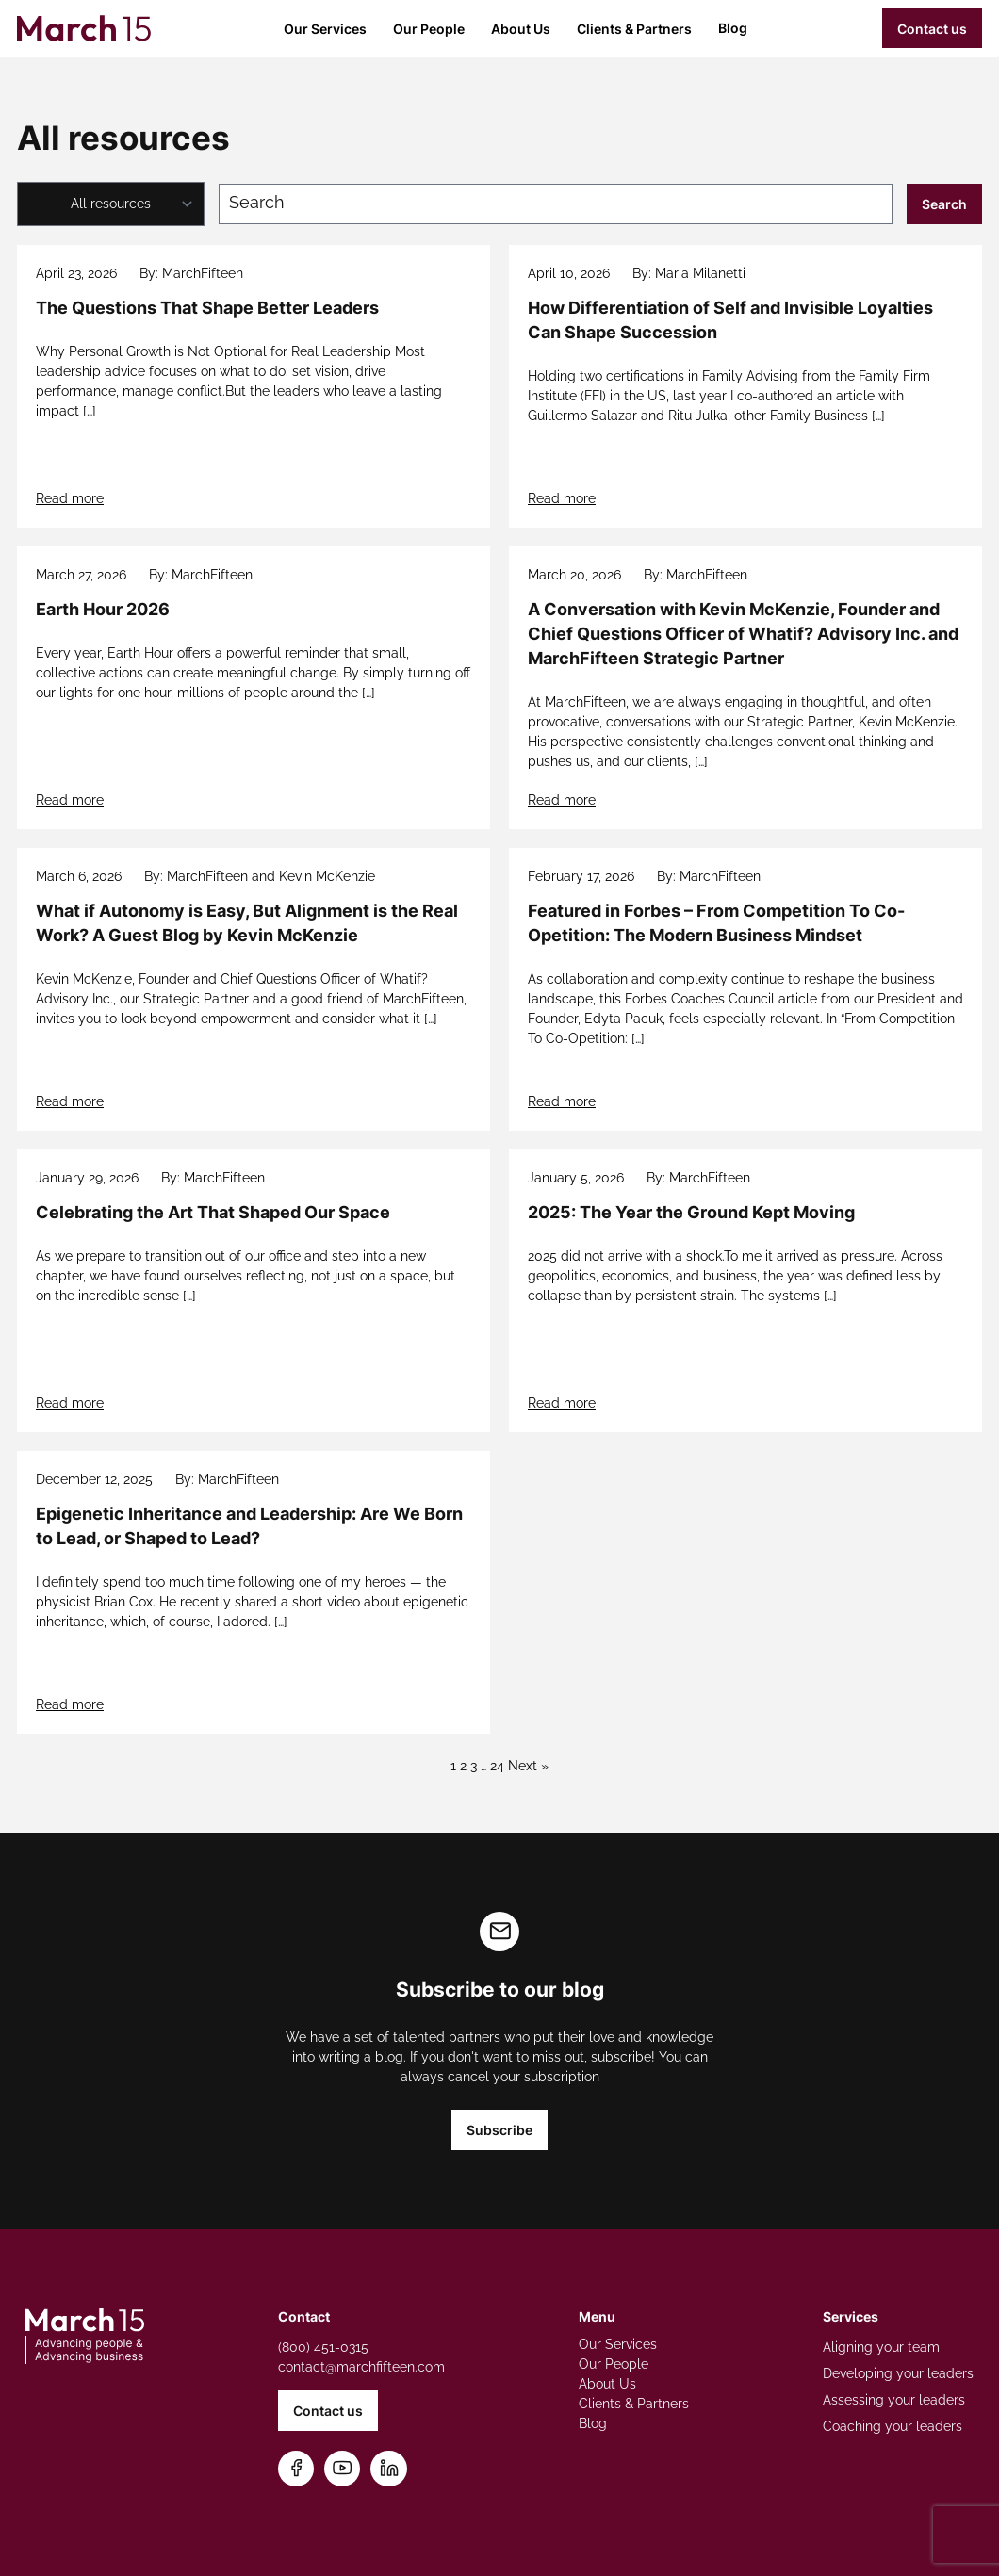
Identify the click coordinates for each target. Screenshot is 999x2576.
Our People (429, 29)
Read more (70, 498)
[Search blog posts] (556, 204)
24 (497, 1765)
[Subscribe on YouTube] (342, 2469)
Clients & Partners (634, 29)
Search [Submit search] (944, 204)
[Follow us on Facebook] (296, 2469)
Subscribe (499, 2130)
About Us (520, 29)
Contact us (932, 29)
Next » (528, 1765)
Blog (732, 28)
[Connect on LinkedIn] (389, 2469)
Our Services (325, 29)
